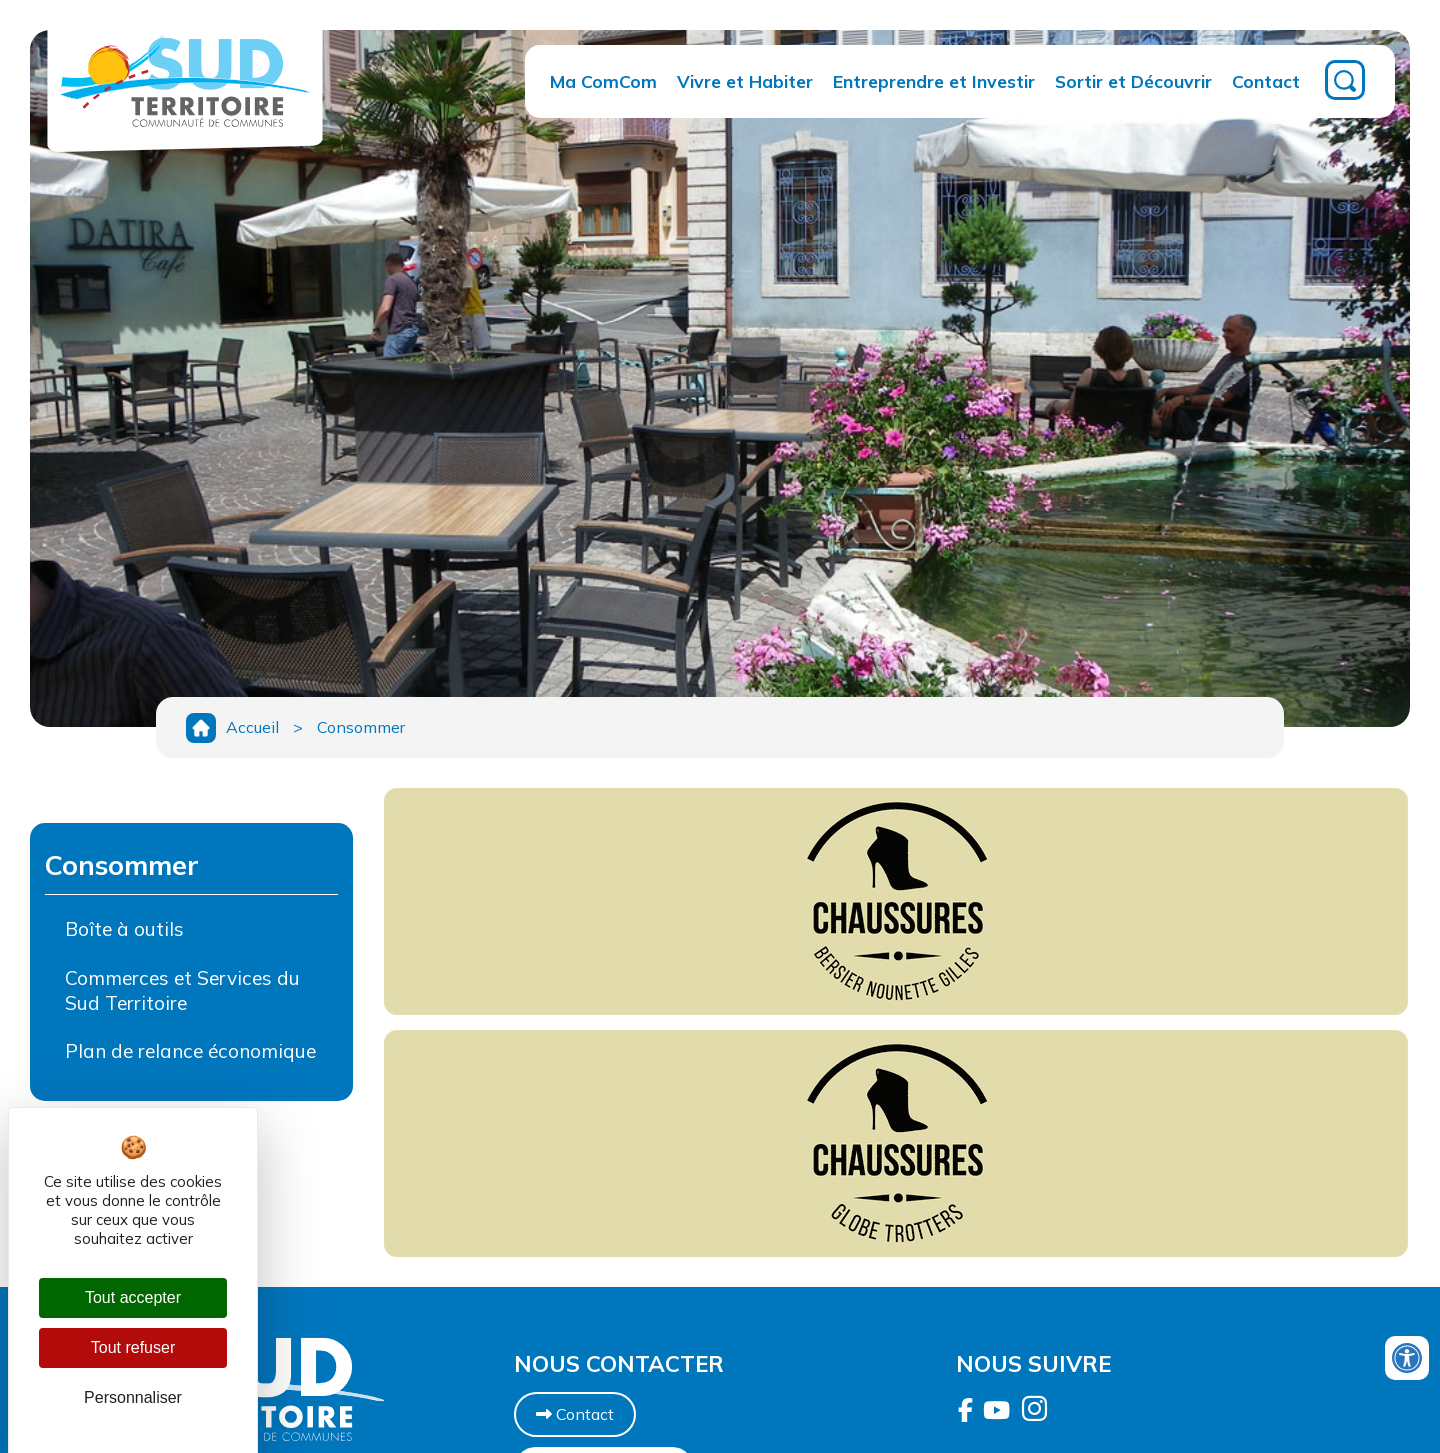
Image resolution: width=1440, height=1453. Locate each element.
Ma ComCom (603, 81)
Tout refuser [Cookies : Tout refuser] (133, 1347)
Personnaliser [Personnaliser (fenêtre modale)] (133, 1397)
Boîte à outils (124, 929)
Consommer (361, 727)
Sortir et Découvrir (1133, 81)
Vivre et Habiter (745, 81)
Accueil (252, 727)
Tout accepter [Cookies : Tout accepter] (133, 1297)
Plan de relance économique (190, 1051)
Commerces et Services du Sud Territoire (182, 990)
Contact (1266, 81)
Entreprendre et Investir (934, 81)
